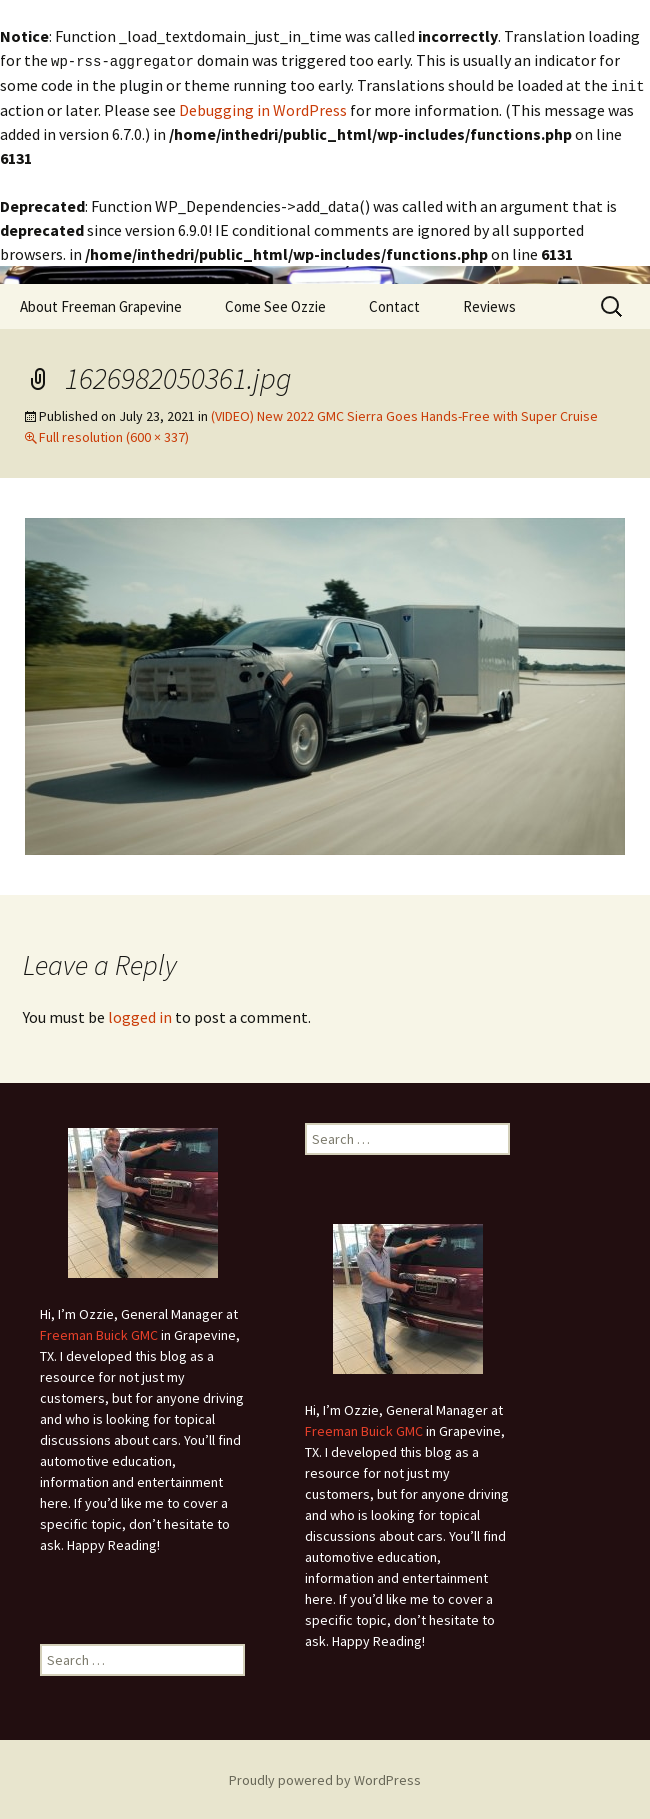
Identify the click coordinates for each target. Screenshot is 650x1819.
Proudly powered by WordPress (325, 1778)
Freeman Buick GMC (99, 1333)
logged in (140, 1015)
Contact (394, 304)
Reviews (489, 304)
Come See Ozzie (275, 304)
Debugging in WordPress (263, 108)
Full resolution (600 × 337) (114, 435)
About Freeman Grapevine (101, 304)
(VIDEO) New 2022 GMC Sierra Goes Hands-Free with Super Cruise (404, 414)
